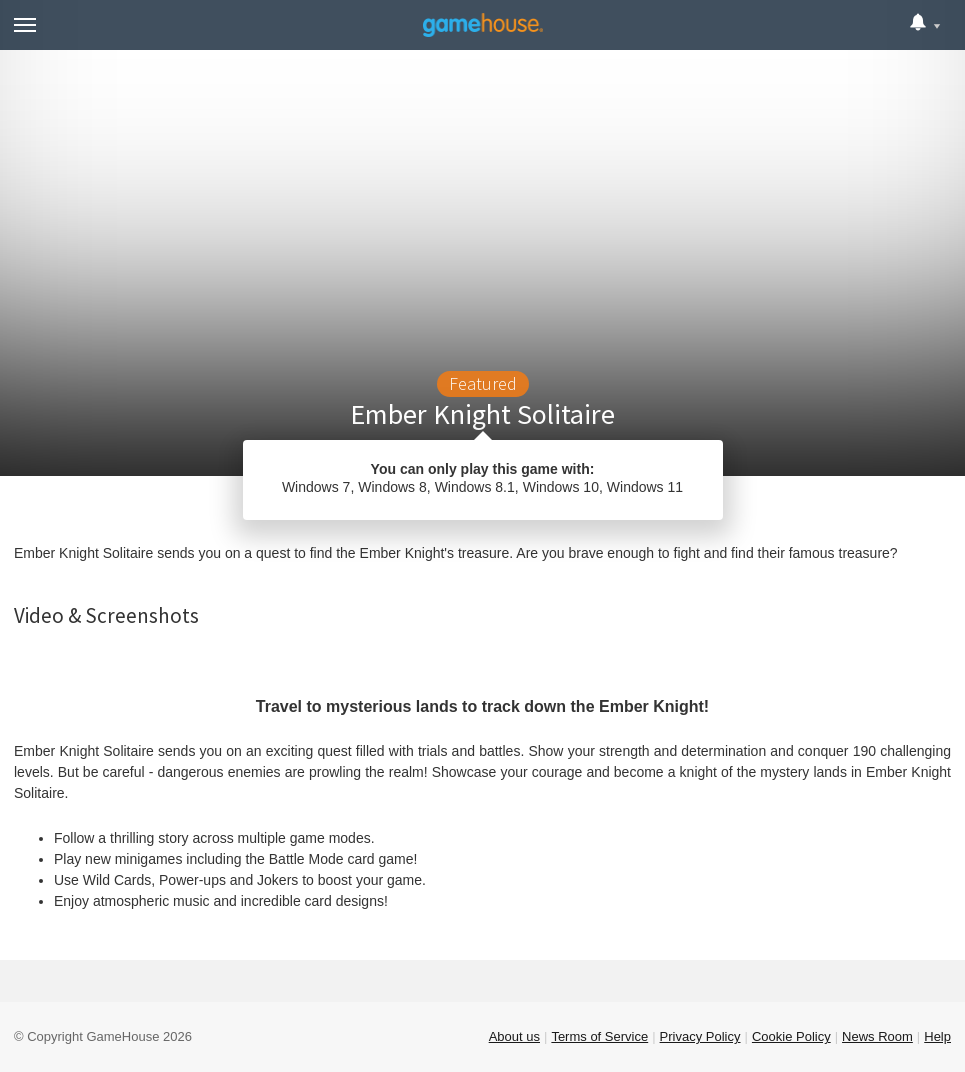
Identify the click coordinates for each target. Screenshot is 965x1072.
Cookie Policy (791, 1036)
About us (514, 1036)
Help (937, 1036)
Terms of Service (599, 1036)
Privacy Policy (700, 1036)
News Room (877, 1036)
